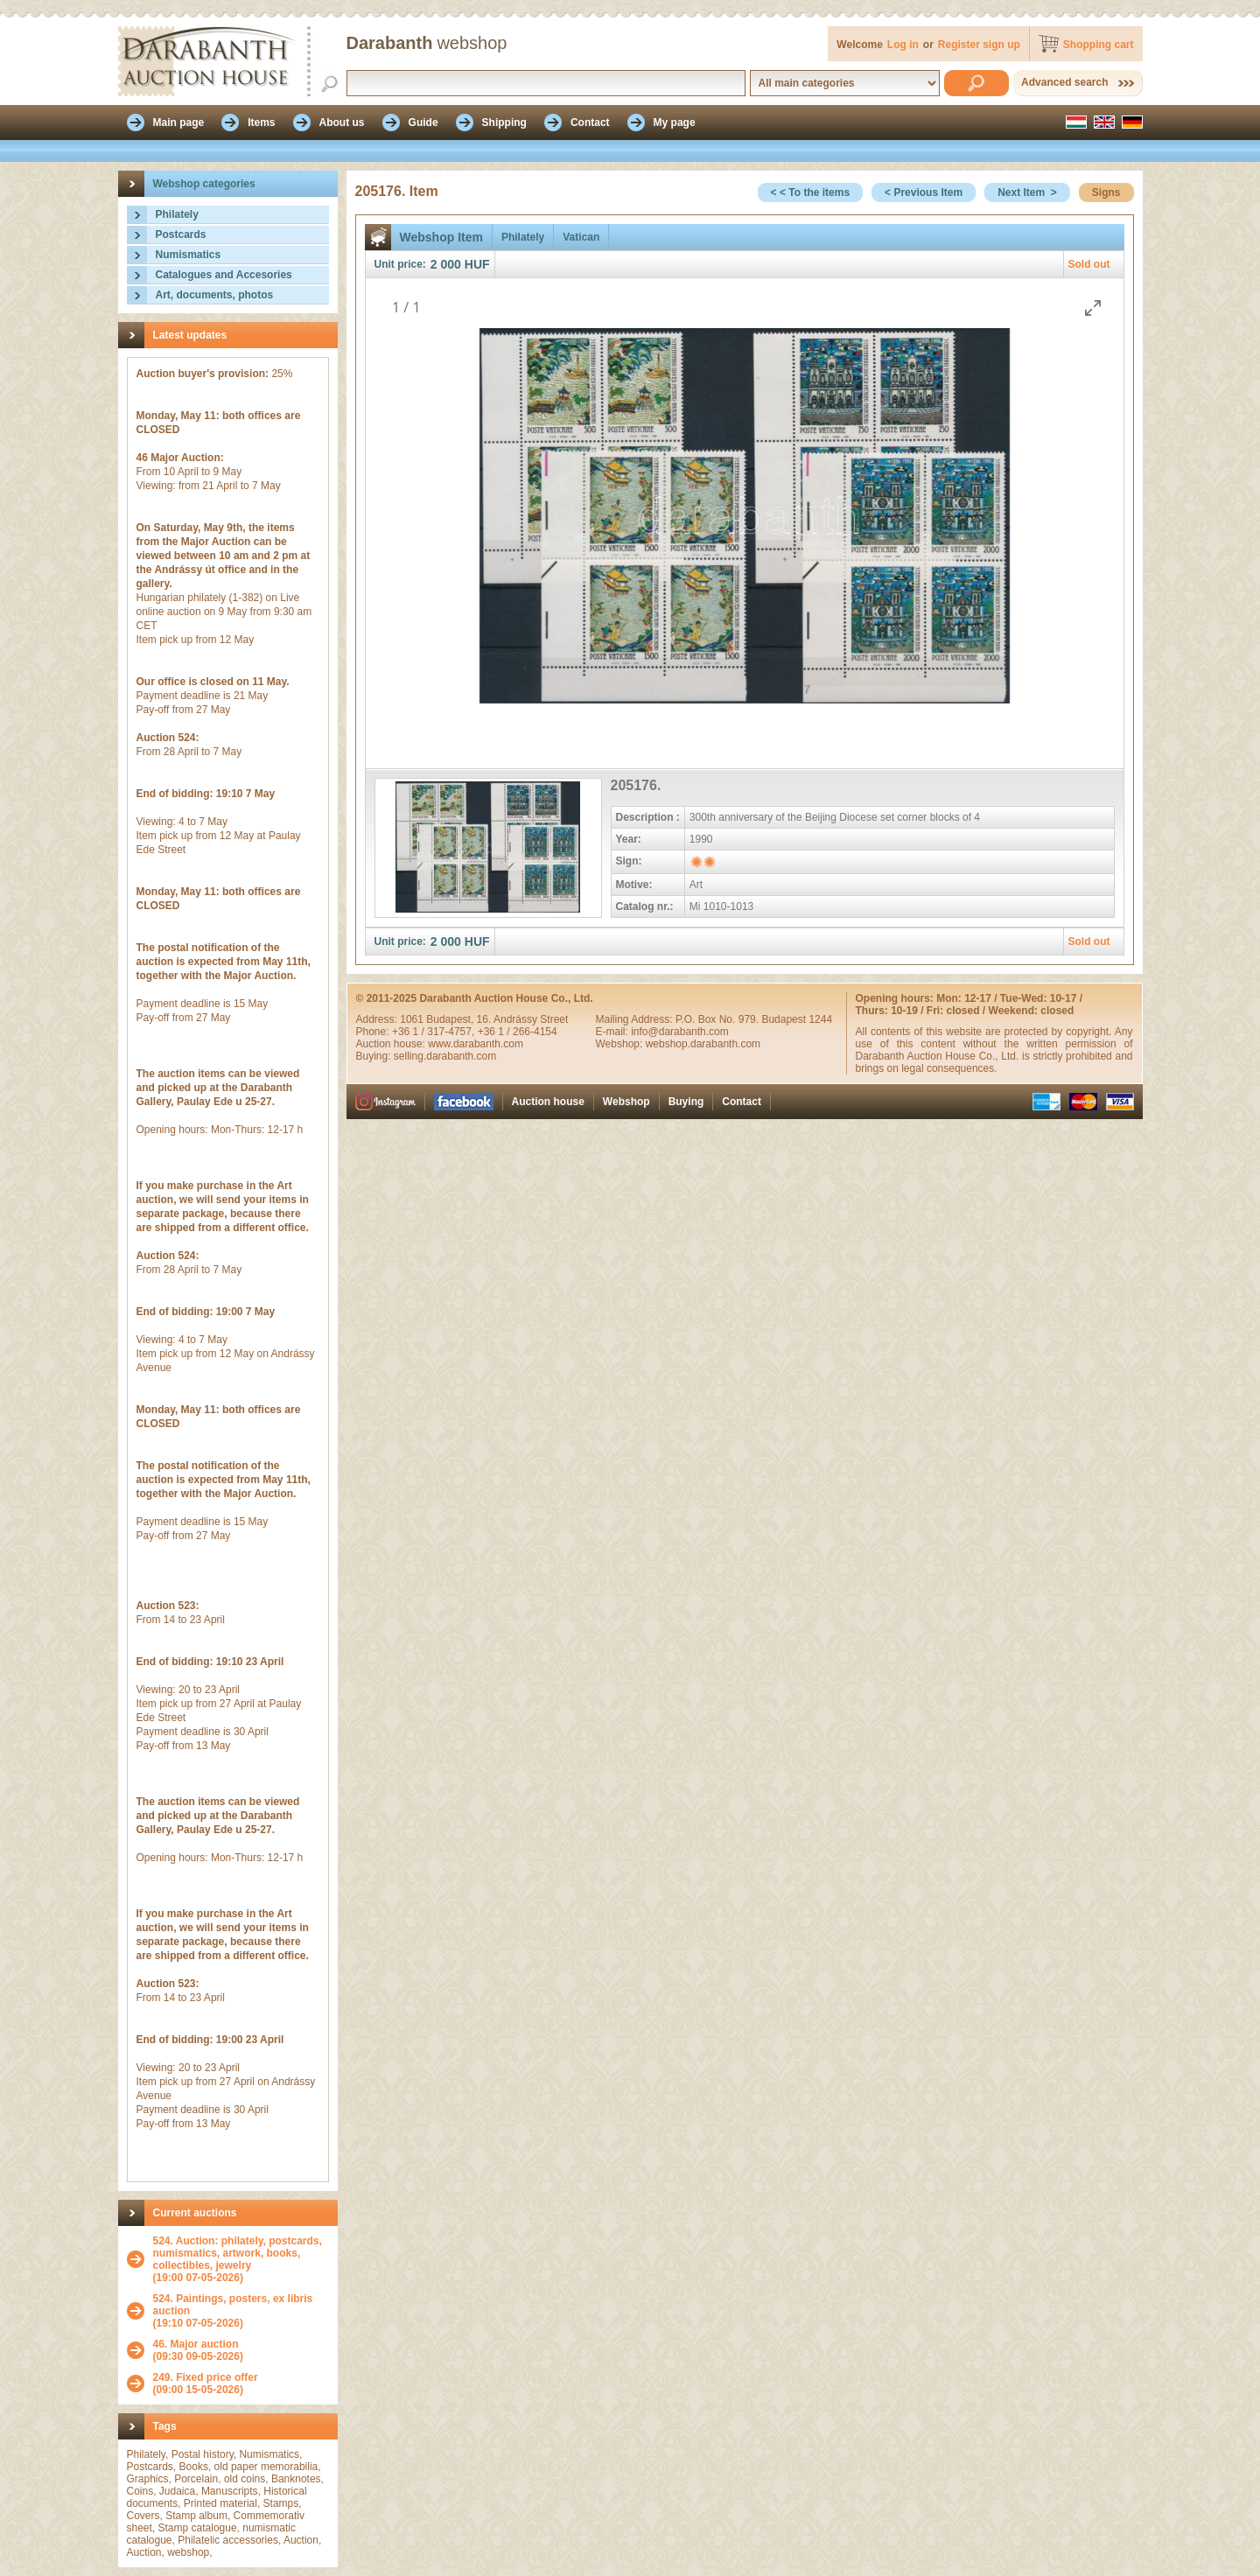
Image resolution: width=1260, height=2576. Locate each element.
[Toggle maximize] (1093, 307)
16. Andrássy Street (523, 1019)
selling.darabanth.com (445, 1056)
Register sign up (979, 44)
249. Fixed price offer (205, 2377)
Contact (741, 1102)
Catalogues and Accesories (224, 275)
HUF (477, 264)
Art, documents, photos (215, 295)
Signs (1106, 192)
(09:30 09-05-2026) (198, 2350)
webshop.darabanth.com (703, 1044)
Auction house (548, 1102)
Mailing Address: (636, 1019)
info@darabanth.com (680, 1032)
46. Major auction (196, 2344)
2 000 (445, 264)
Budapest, (451, 1019)
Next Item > (1027, 192)
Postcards (181, 234)
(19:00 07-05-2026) (241, 2259)
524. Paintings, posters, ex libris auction (233, 2304)
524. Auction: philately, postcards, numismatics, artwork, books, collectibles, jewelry (237, 2253)
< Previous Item (923, 192)
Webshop (626, 1102)
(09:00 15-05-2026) (205, 2383)
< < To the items (810, 192)
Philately (177, 214)
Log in (903, 44)
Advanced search (1064, 82)
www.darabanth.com (475, 1044)
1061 (413, 1019)
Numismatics (188, 254)
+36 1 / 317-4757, (435, 1032)
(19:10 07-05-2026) (241, 2310)
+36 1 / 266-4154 (517, 1032)
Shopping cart (1098, 44)
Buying (686, 1102)
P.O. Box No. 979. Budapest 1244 (754, 1019)
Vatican (581, 237)
